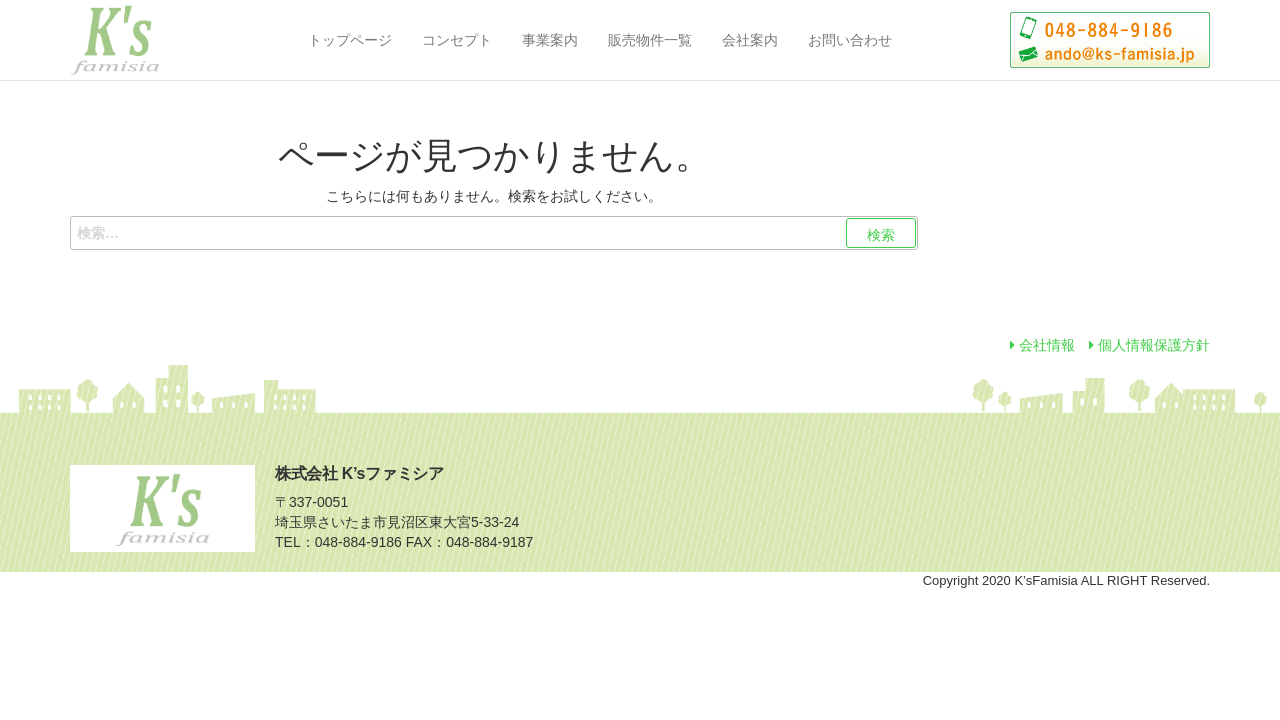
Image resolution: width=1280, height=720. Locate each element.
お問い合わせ (850, 40)
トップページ (350, 40)
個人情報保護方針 (1149, 345)
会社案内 (750, 40)
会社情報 (1042, 345)
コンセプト (457, 40)
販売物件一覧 (650, 40)
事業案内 (550, 40)
